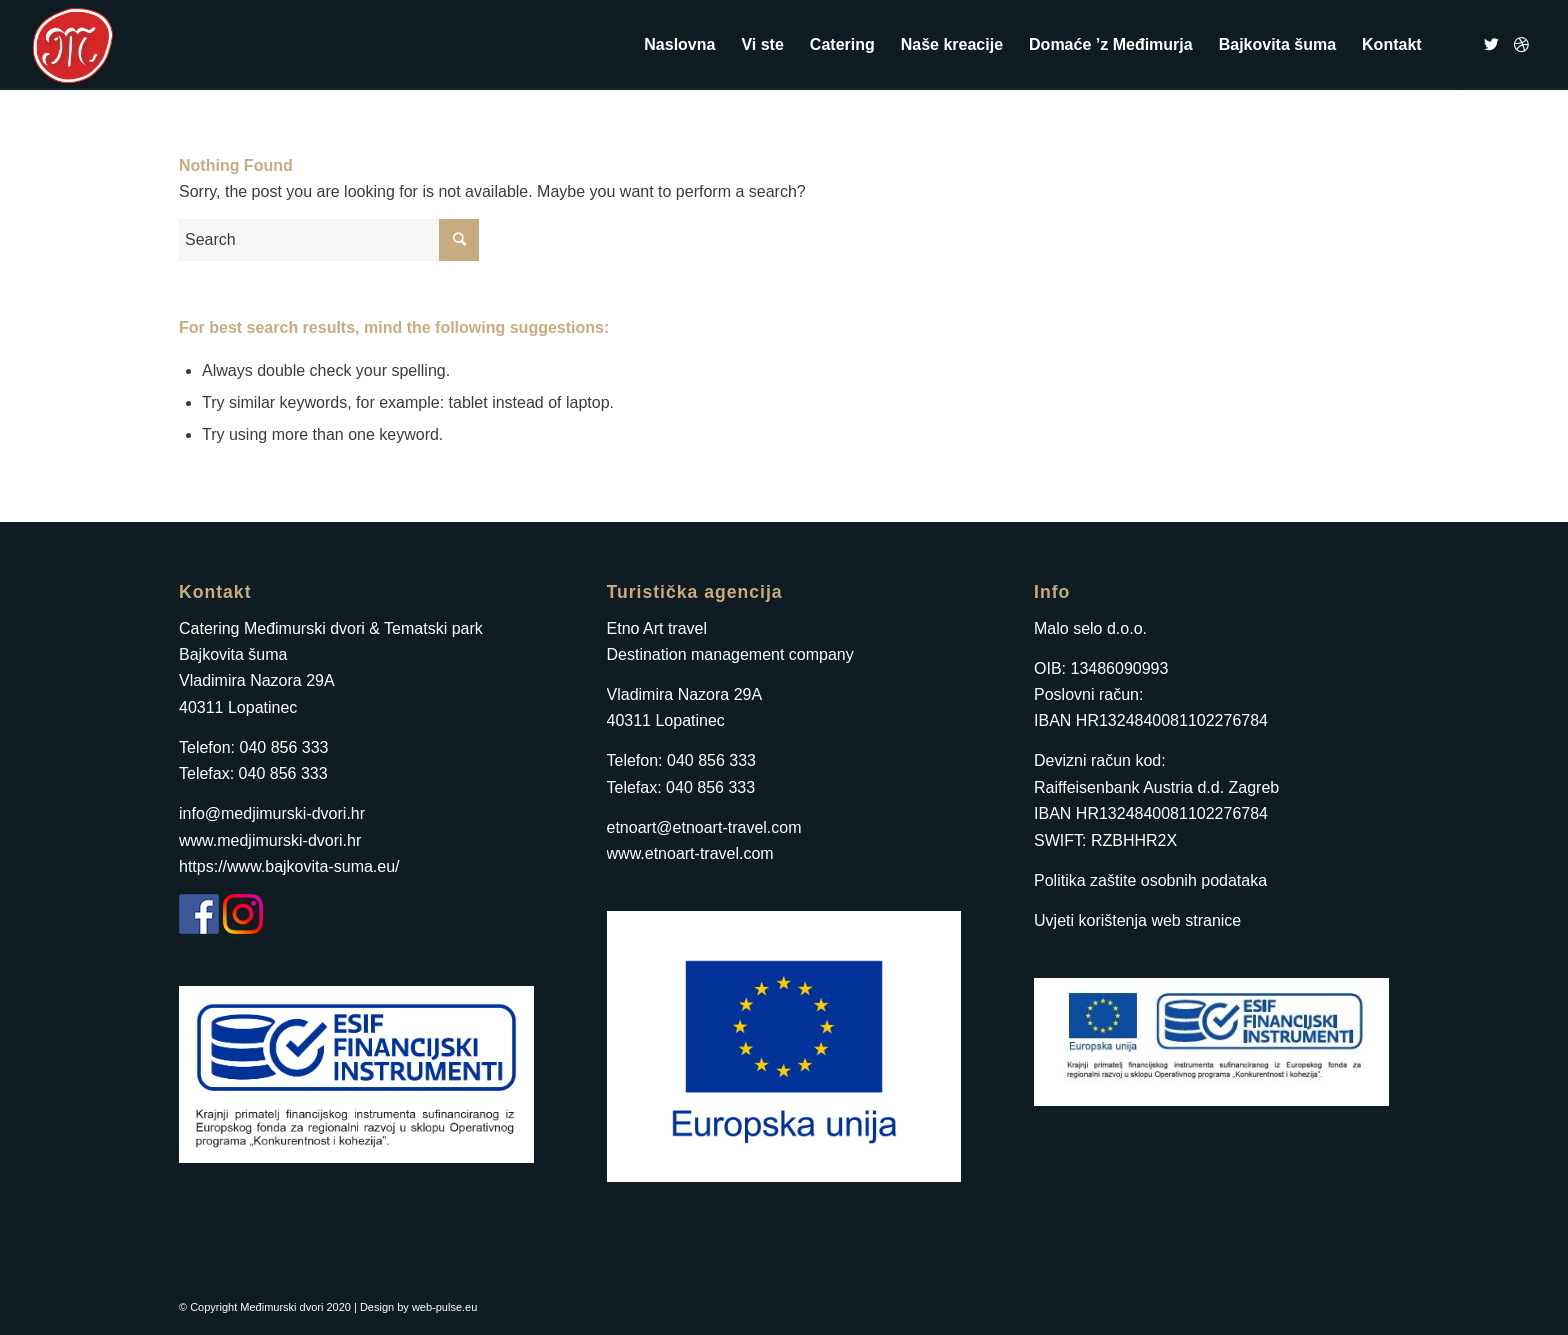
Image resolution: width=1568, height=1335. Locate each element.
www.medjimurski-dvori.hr (270, 840)
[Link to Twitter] (1492, 44)
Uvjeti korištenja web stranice (1137, 920)
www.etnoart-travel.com (690, 853)
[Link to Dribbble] (1522, 44)
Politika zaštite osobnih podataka (1150, 880)
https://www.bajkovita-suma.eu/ (289, 866)
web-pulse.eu (444, 1307)
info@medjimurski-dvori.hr (272, 813)
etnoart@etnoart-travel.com (704, 827)
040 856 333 (283, 747)
